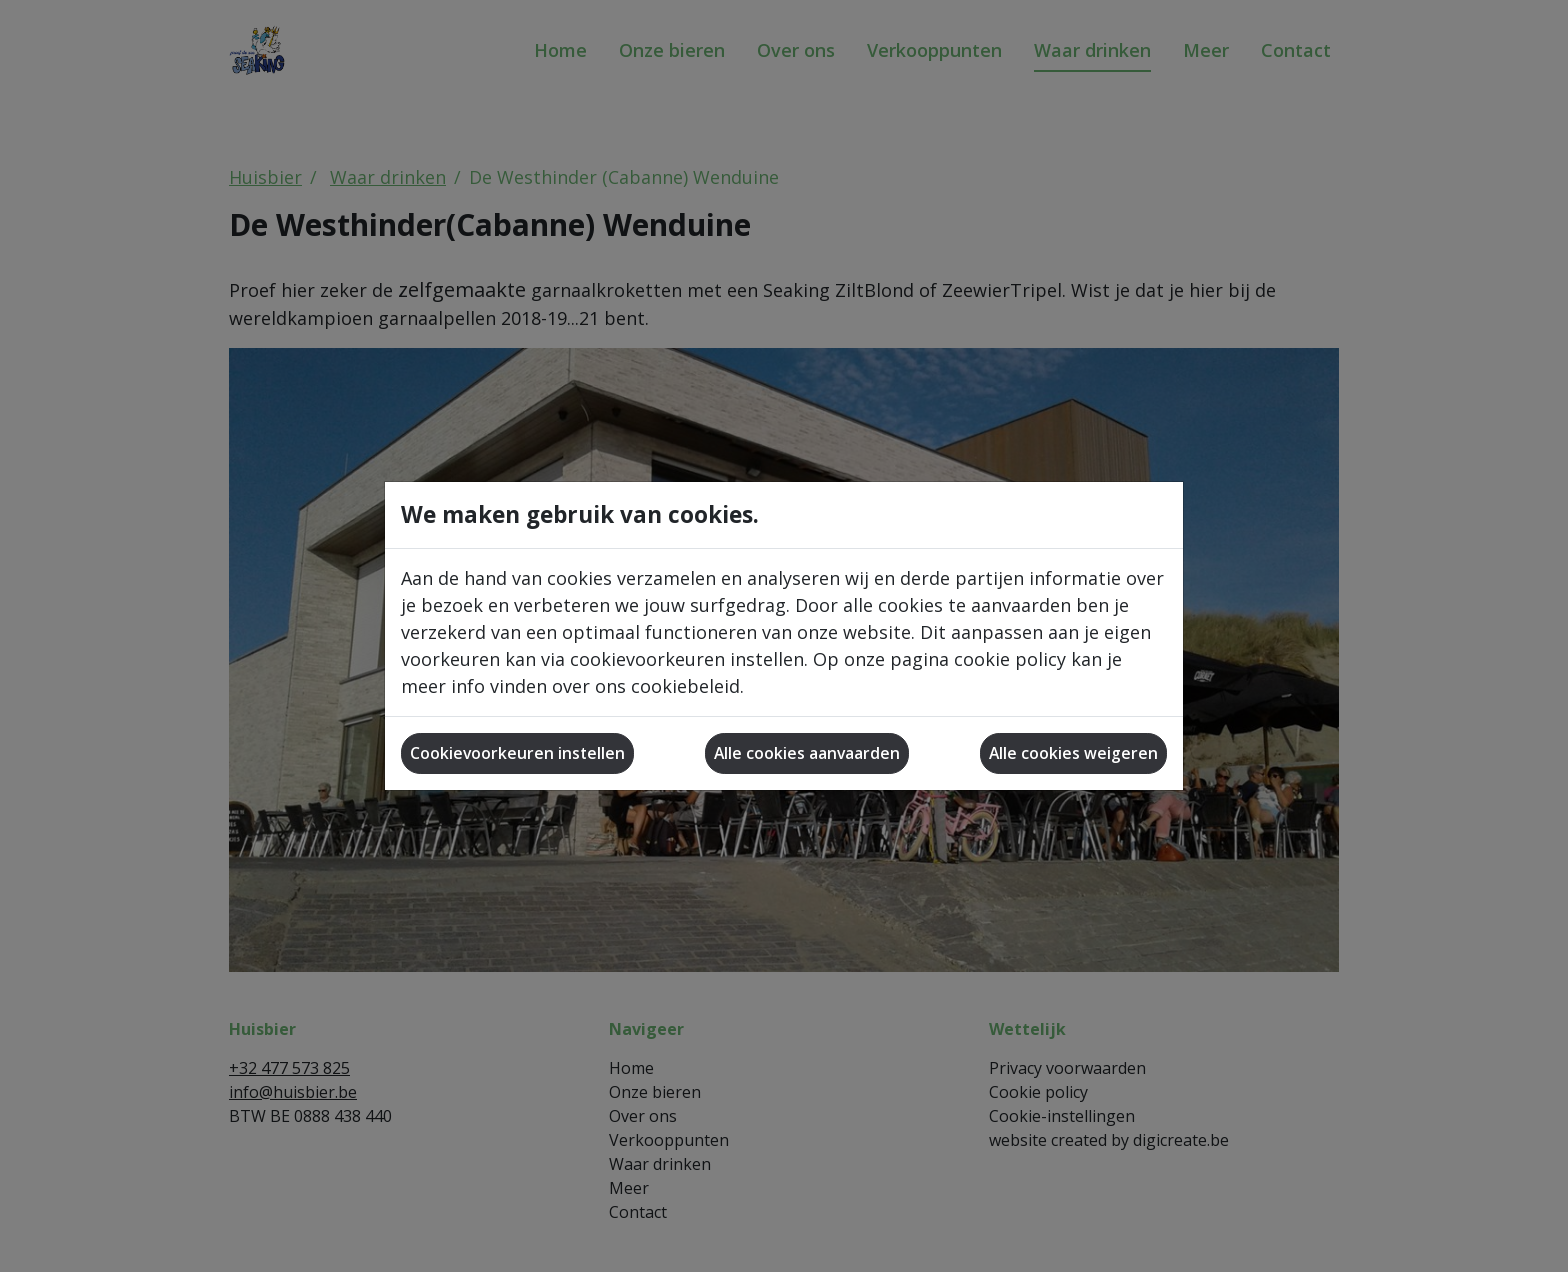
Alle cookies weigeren (1073, 753)
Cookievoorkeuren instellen (517, 753)
